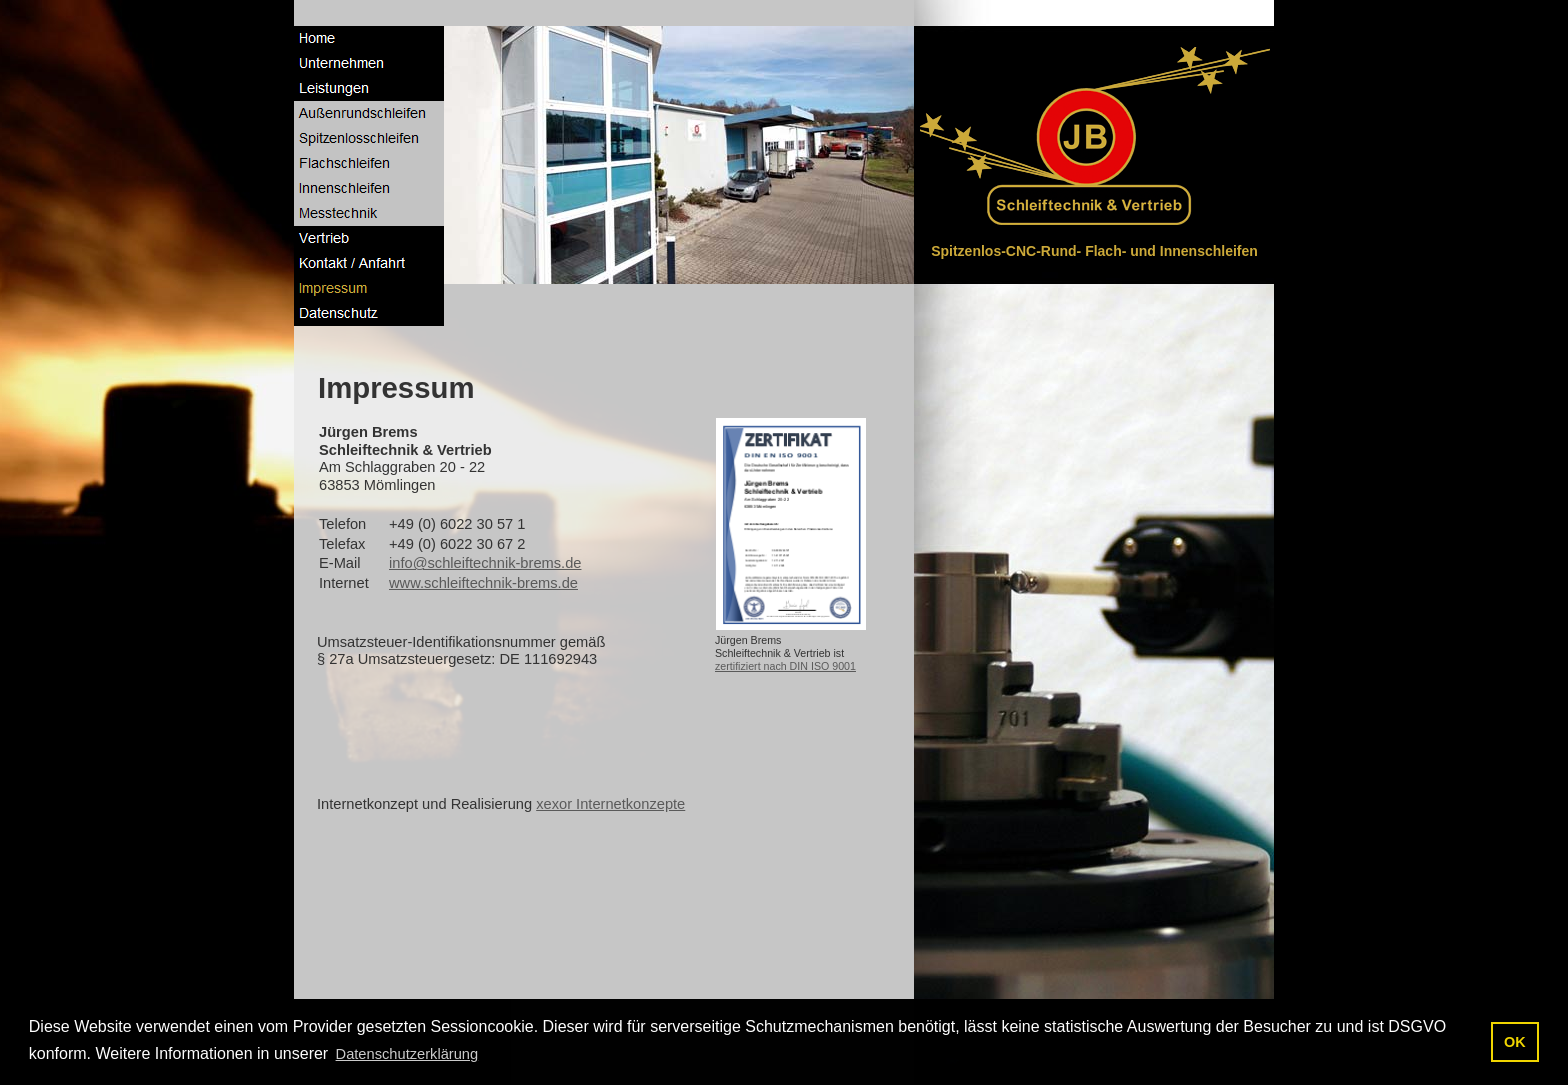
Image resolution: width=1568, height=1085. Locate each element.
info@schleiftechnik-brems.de (485, 563)
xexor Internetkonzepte (610, 804)
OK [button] (1515, 1042)
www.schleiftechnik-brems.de (483, 583)
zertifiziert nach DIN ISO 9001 (785, 666)
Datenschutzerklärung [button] (407, 1054)
